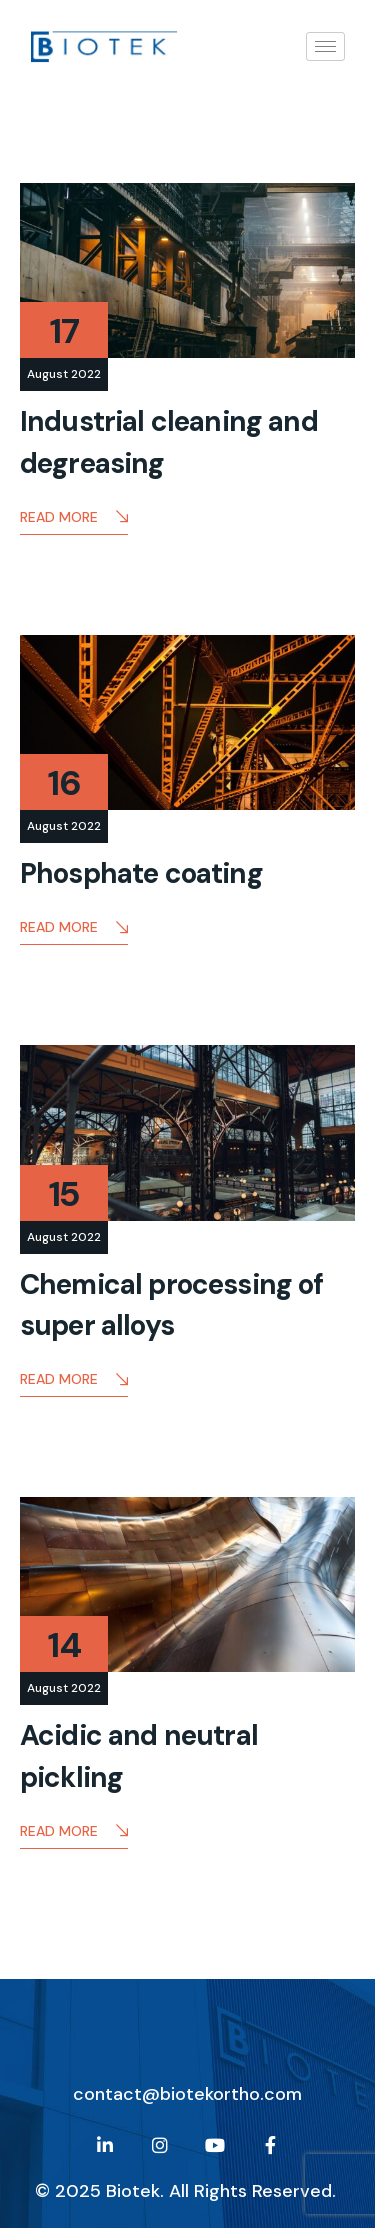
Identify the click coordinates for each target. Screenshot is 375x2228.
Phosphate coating (141, 873)
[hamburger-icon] (325, 46)
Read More (74, 518)
